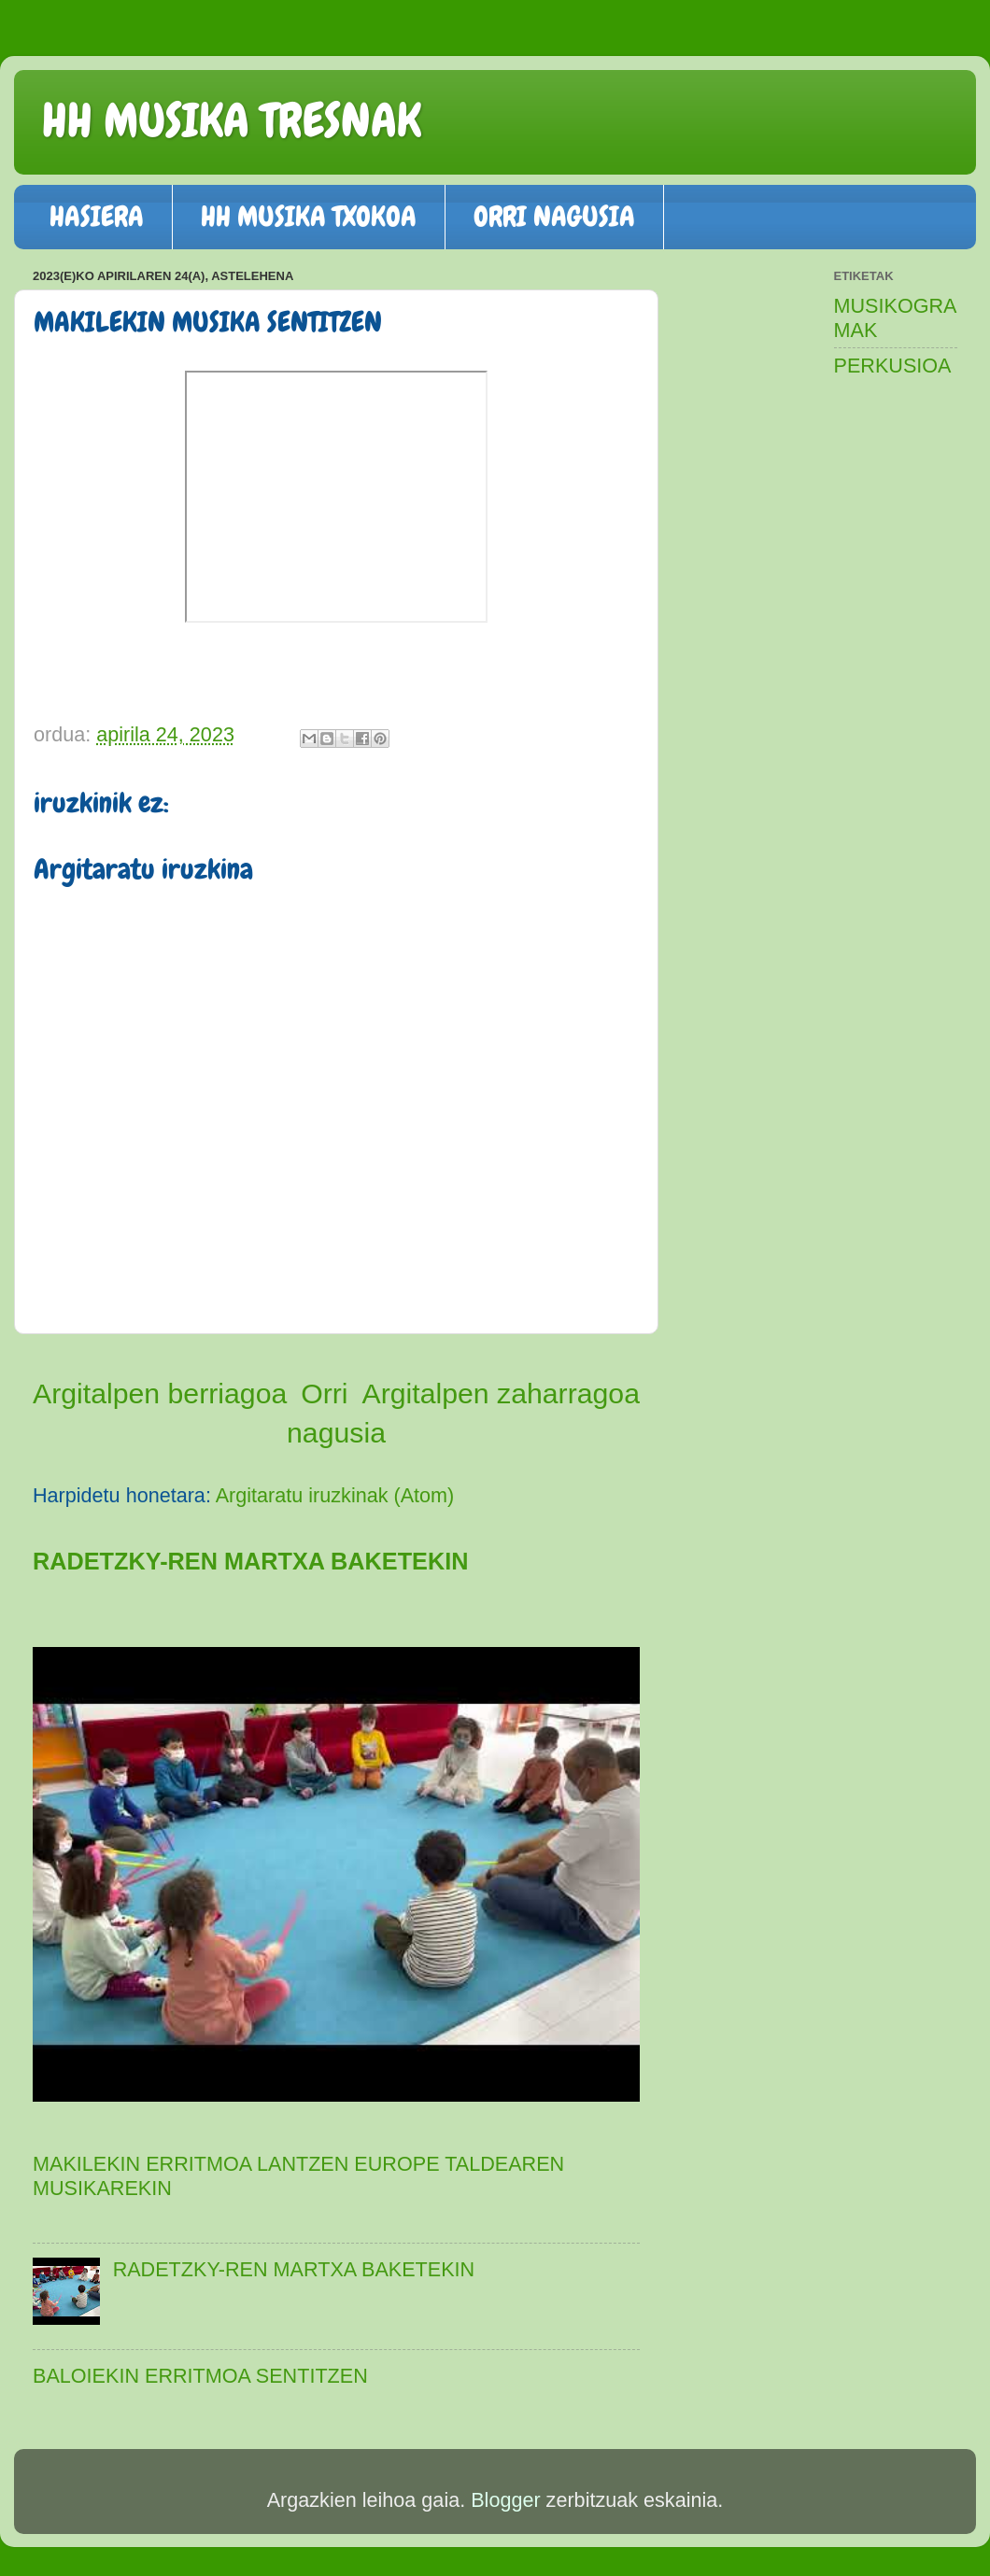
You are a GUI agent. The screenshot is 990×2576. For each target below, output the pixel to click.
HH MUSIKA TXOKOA (309, 216)
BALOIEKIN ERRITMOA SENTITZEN (200, 2375)
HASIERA (97, 216)
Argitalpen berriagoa (160, 1393)
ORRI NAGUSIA (554, 216)
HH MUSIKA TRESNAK (231, 120)
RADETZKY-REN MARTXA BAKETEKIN (250, 1561)
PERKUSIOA (893, 365)
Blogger (505, 2500)
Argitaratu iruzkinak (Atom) (335, 1495)
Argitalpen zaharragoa (500, 1393)
